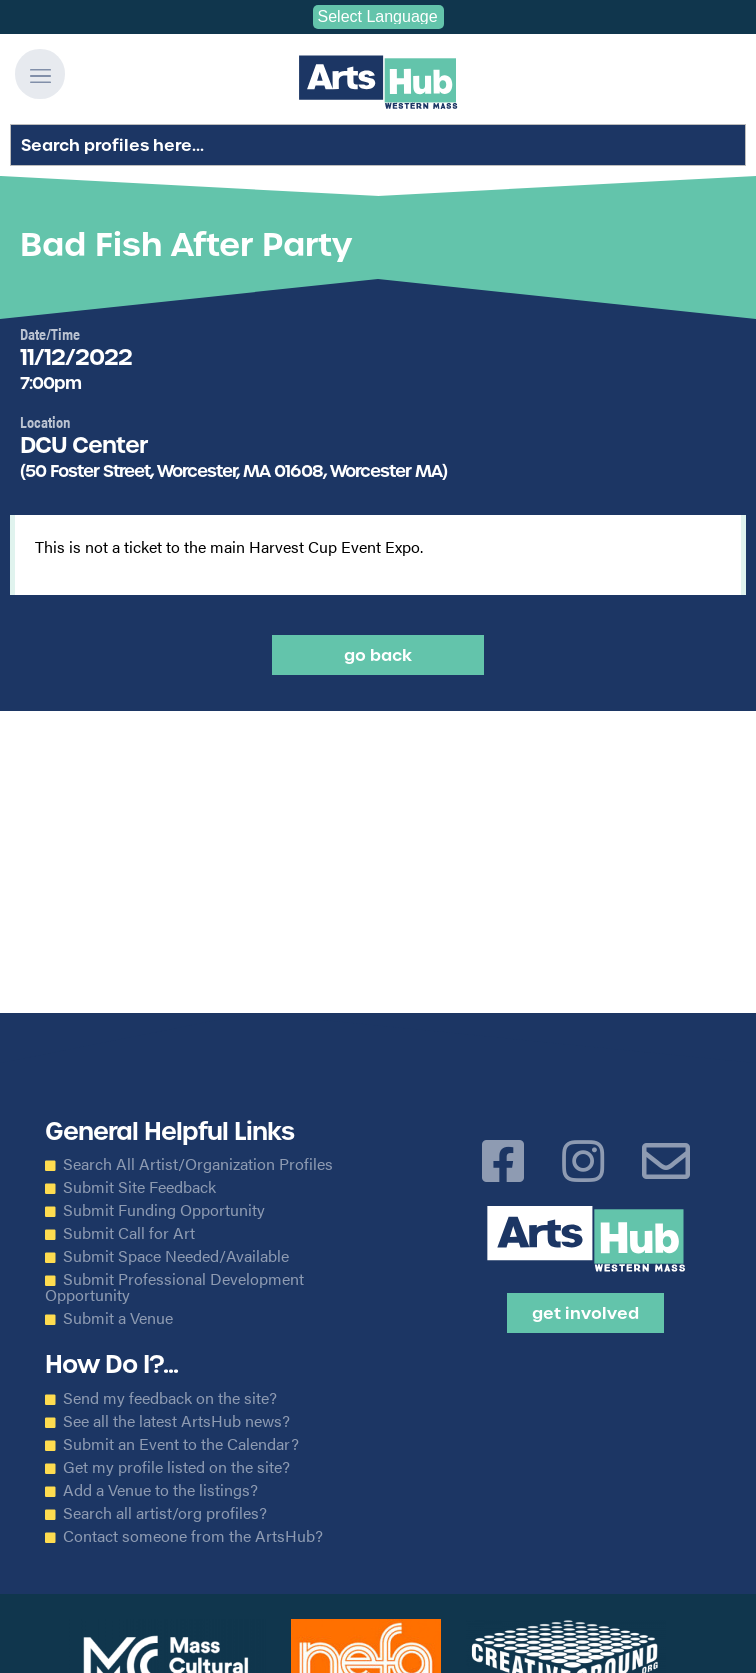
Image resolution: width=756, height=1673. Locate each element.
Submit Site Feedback (139, 1187)
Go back (378, 655)
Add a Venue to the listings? (160, 1490)
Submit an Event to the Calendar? (181, 1444)
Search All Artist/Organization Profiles (198, 1164)
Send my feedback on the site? (170, 1398)
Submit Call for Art (129, 1233)
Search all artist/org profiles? (165, 1513)
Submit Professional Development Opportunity (174, 1287)
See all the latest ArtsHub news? (176, 1421)
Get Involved (585, 1313)
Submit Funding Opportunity (164, 1210)
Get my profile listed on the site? (176, 1467)
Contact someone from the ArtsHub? (193, 1536)
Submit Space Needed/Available (176, 1256)
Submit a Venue (118, 1318)
